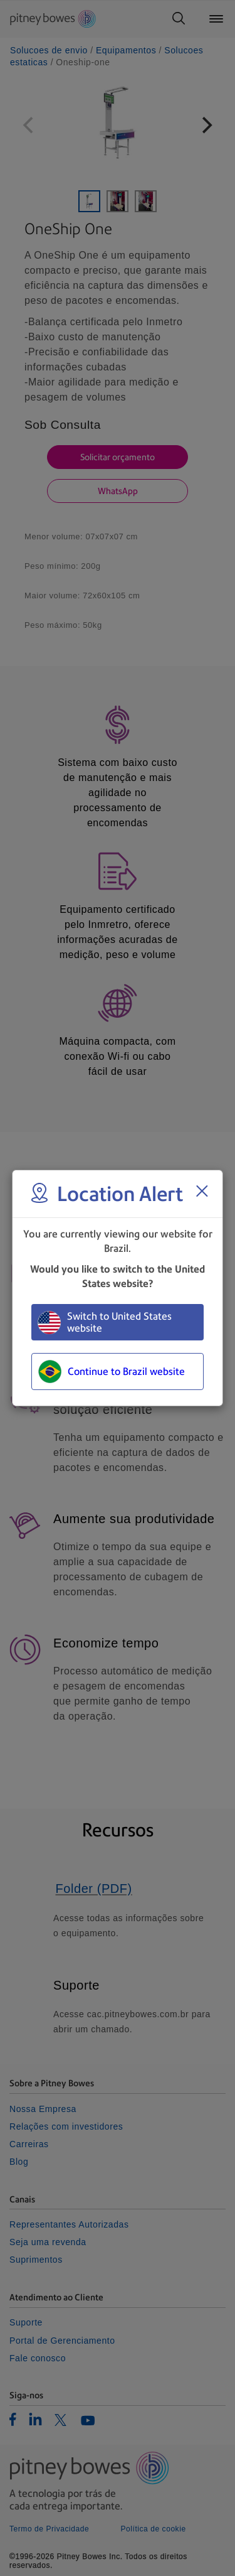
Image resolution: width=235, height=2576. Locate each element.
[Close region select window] (202, 1191)
